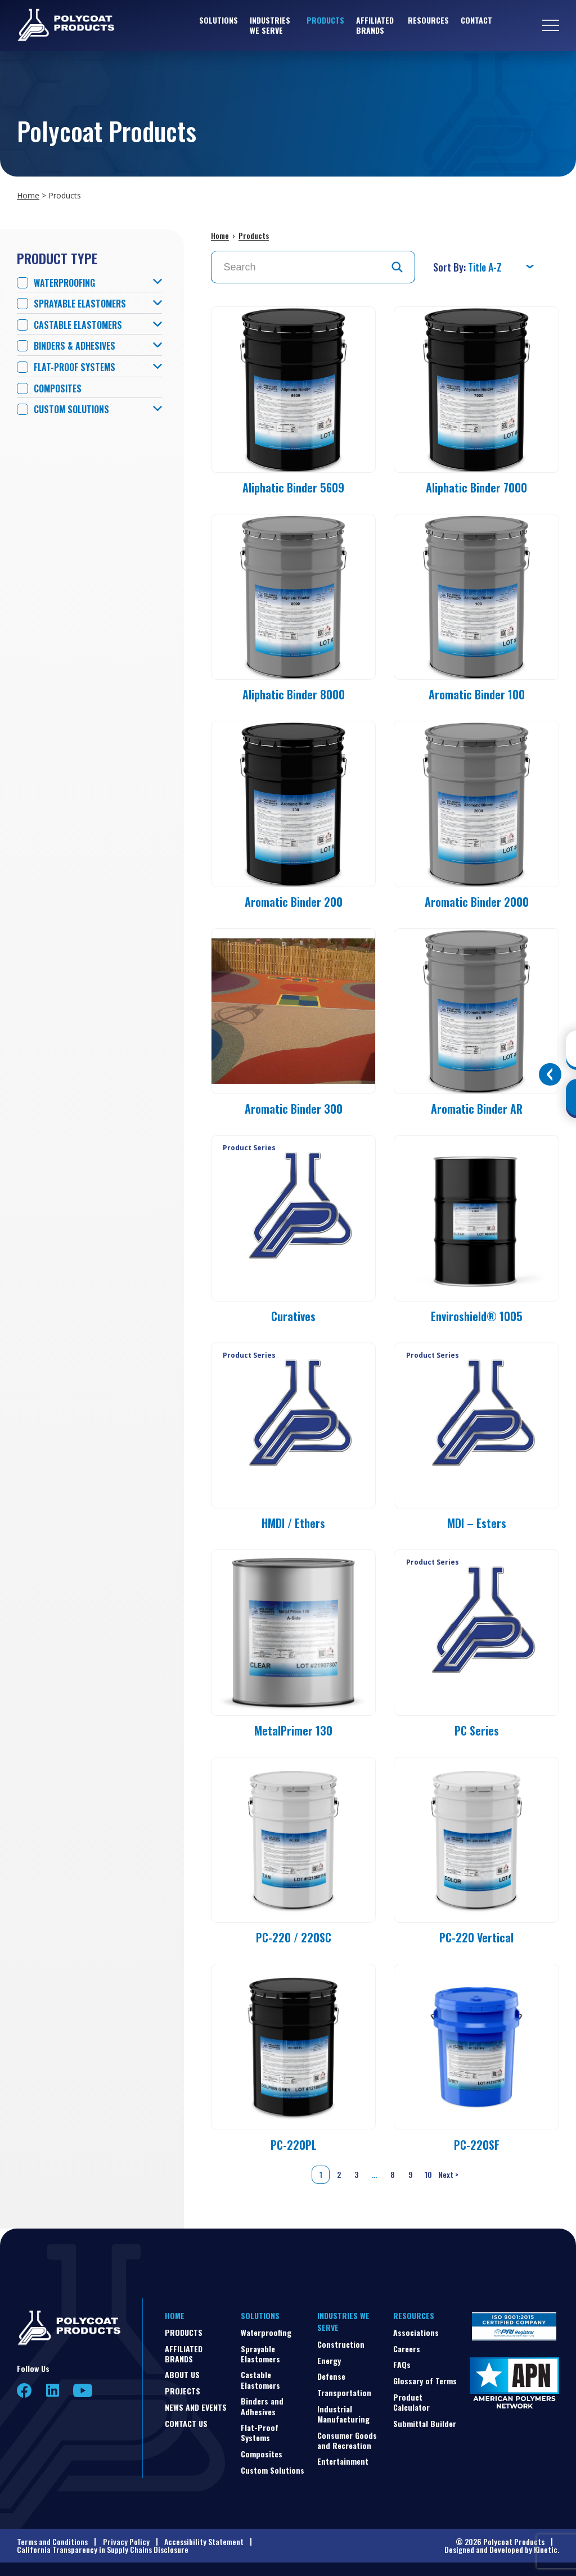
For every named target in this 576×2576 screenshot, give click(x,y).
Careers (406, 2348)
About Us (182, 2374)
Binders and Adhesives (262, 2406)
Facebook (24, 2390)
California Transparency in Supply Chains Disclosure (102, 2549)
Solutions (218, 20)
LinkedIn (53, 2390)
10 (428, 2174)
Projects (182, 2391)
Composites (58, 389)
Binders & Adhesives (74, 346)
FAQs (402, 2364)
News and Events (196, 2407)
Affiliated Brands (375, 25)
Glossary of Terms (425, 2381)
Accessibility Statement (204, 2541)
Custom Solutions (71, 409)
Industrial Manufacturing (343, 2414)
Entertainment (342, 2461)
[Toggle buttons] (550, 1074)
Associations (416, 2332)
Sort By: (450, 267)
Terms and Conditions (52, 2541)
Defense (331, 2376)
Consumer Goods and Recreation (347, 2440)
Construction (340, 2344)
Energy (329, 2360)
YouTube (82, 2390)
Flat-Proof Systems (74, 367)
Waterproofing (64, 283)
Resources (428, 20)
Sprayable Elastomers (80, 304)
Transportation (344, 2392)
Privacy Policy (126, 2541)
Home (28, 195)
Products (325, 20)
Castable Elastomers (78, 325)
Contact (476, 20)
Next (449, 2174)
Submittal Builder (424, 2423)
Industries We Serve (270, 25)
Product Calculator (411, 2402)
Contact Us (186, 2423)
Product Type (57, 258)
